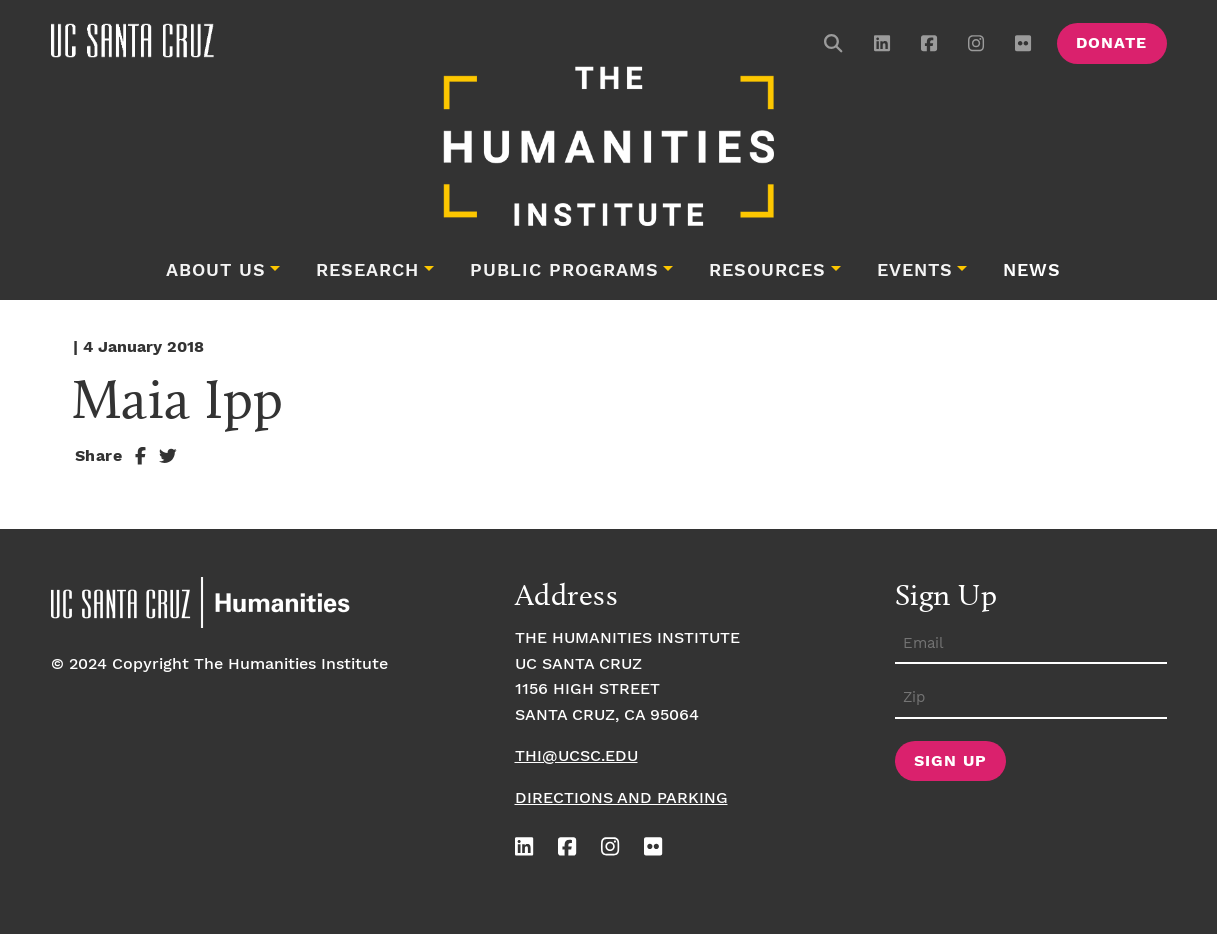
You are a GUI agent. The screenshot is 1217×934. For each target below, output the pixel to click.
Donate (1111, 43)
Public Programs (564, 271)
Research (367, 271)
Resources (767, 271)
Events (915, 271)
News (1032, 271)
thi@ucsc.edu (576, 756)
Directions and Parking (621, 798)
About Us (216, 271)
